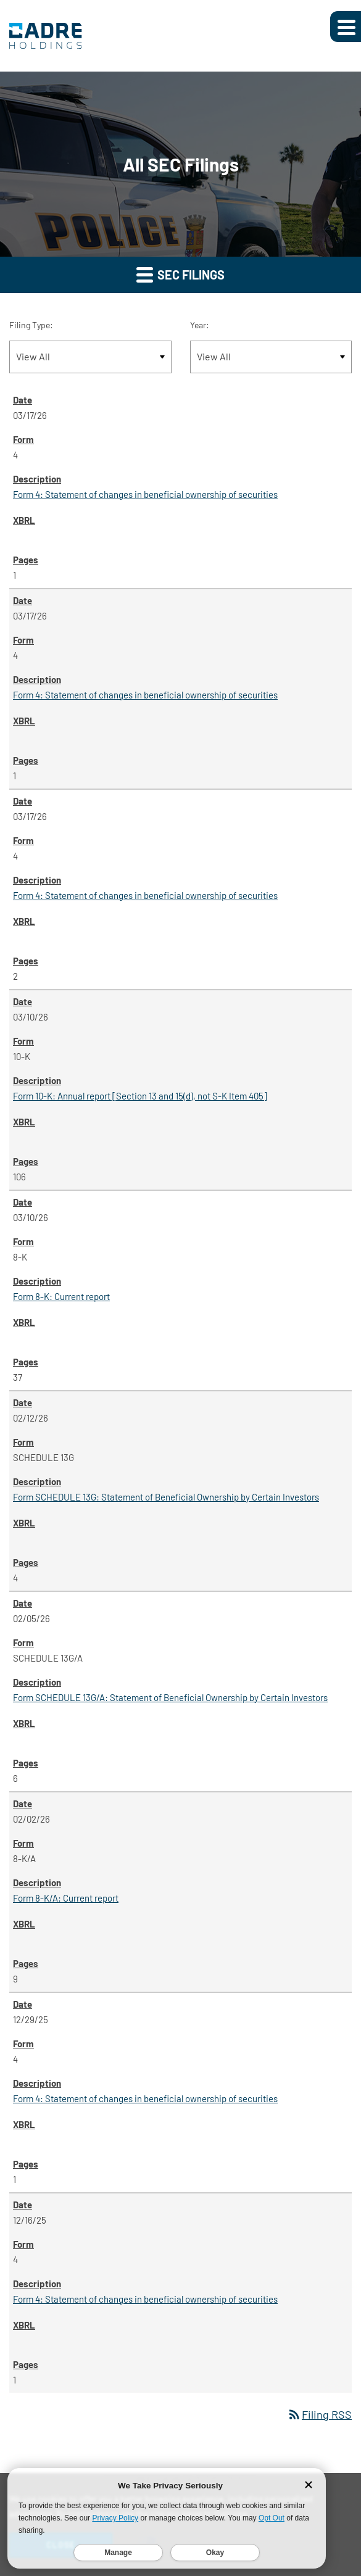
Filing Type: (31, 325)
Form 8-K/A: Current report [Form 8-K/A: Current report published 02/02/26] (65, 1897)
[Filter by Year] (271, 357)
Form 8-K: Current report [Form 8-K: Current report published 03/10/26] (61, 1296)
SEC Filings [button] (180, 274)
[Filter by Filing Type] (90, 357)
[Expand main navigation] (345, 26)
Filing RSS (319, 2414)
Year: (199, 325)
